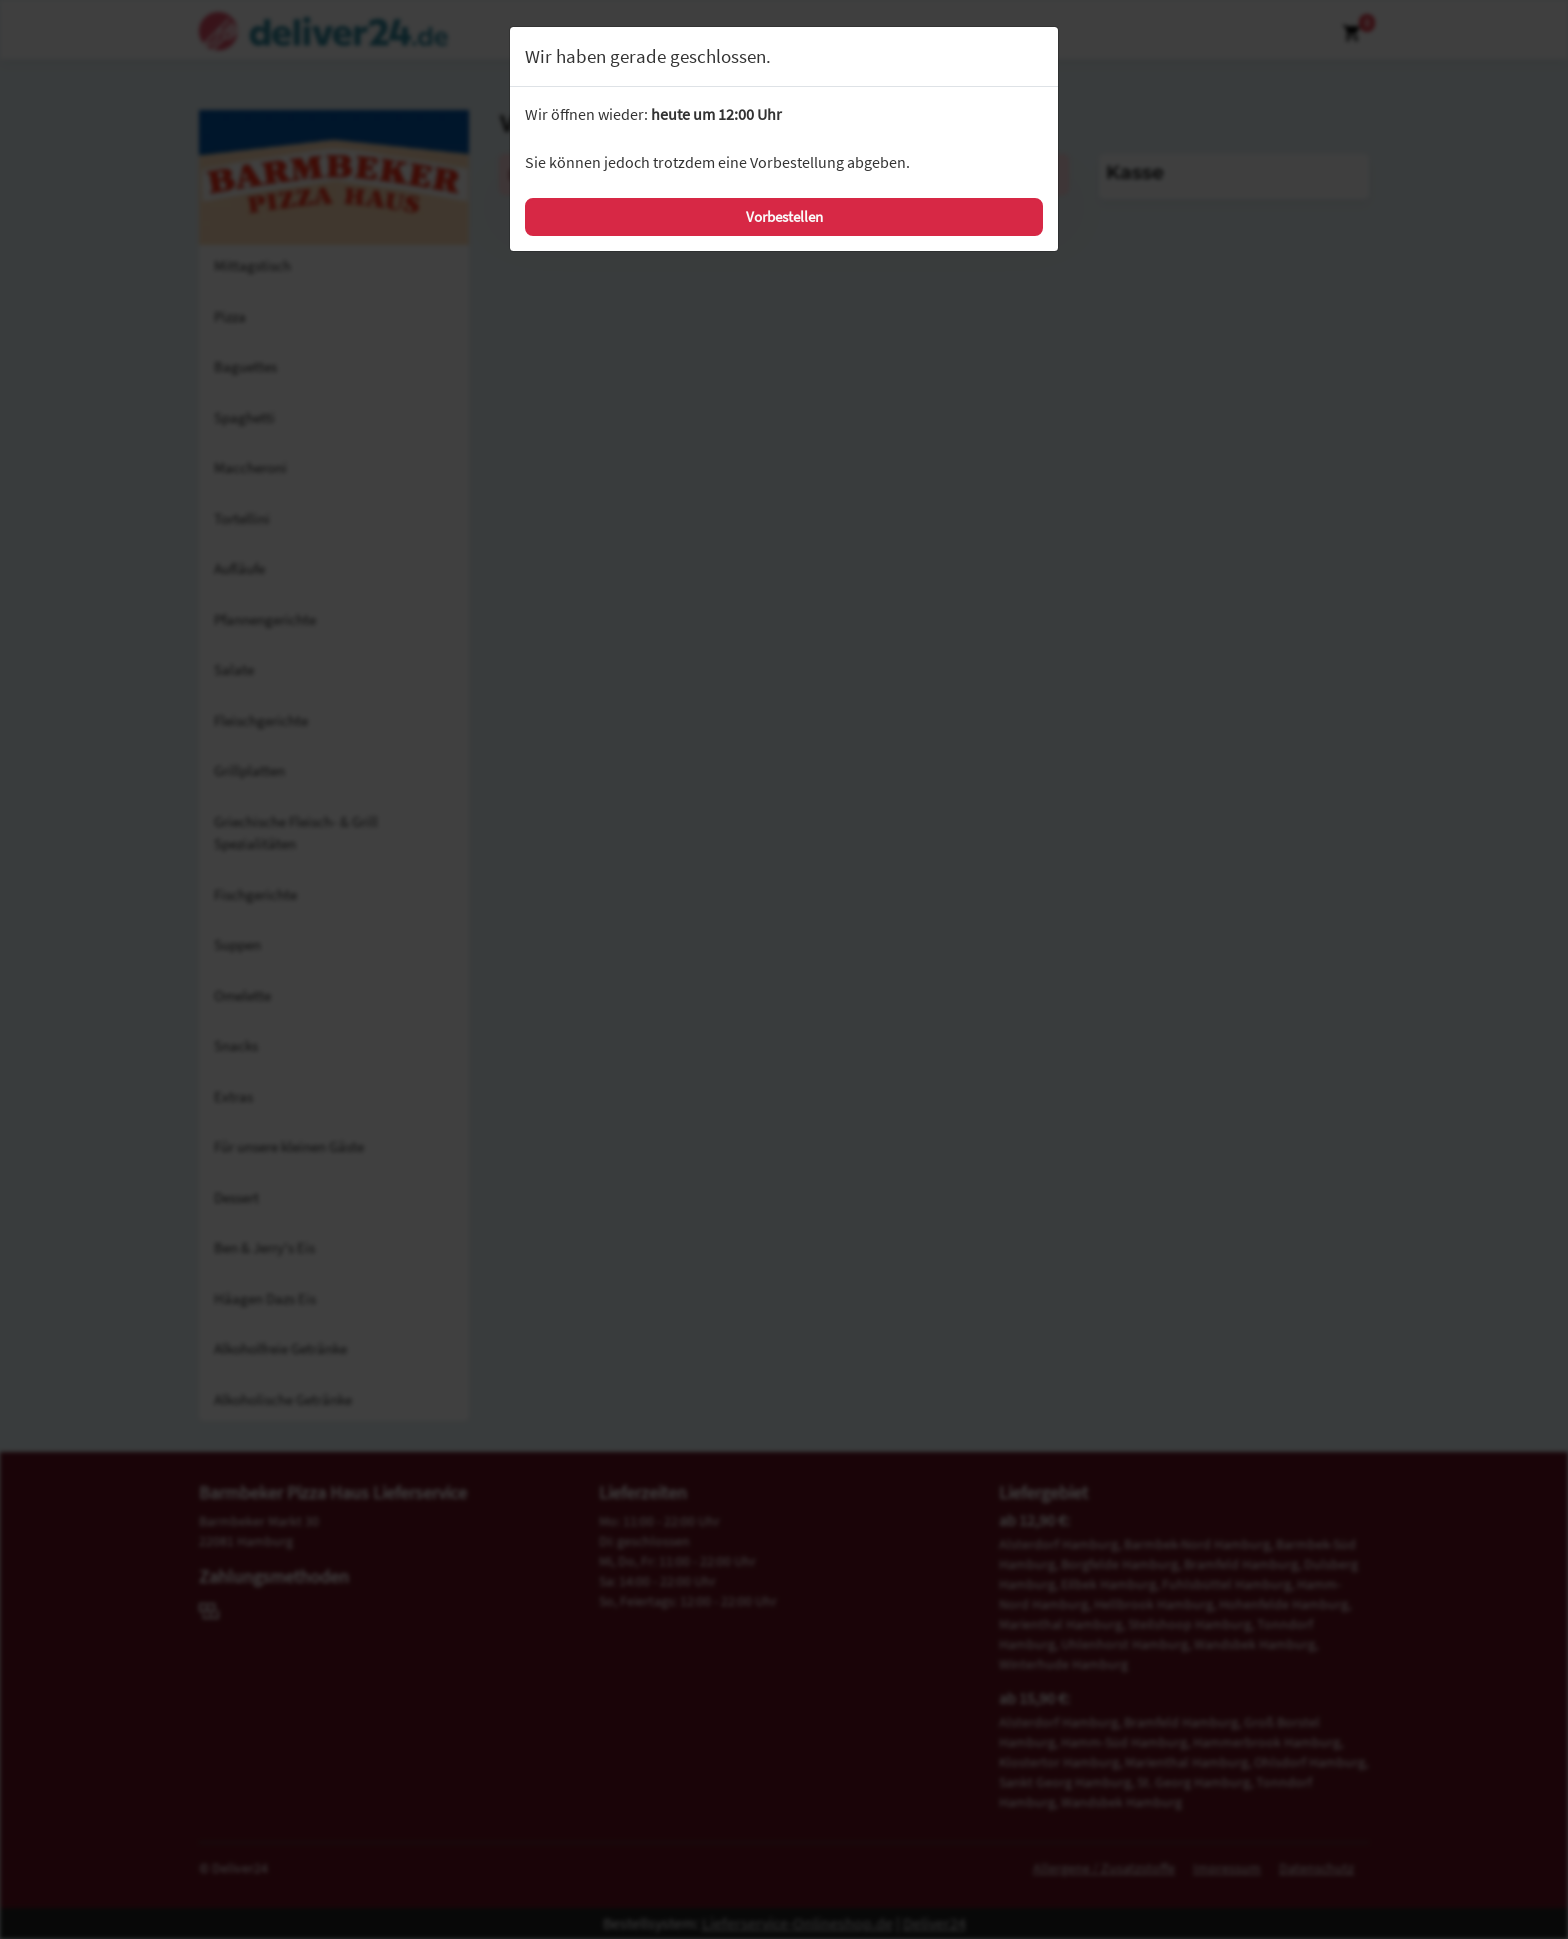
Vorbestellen (784, 216)
